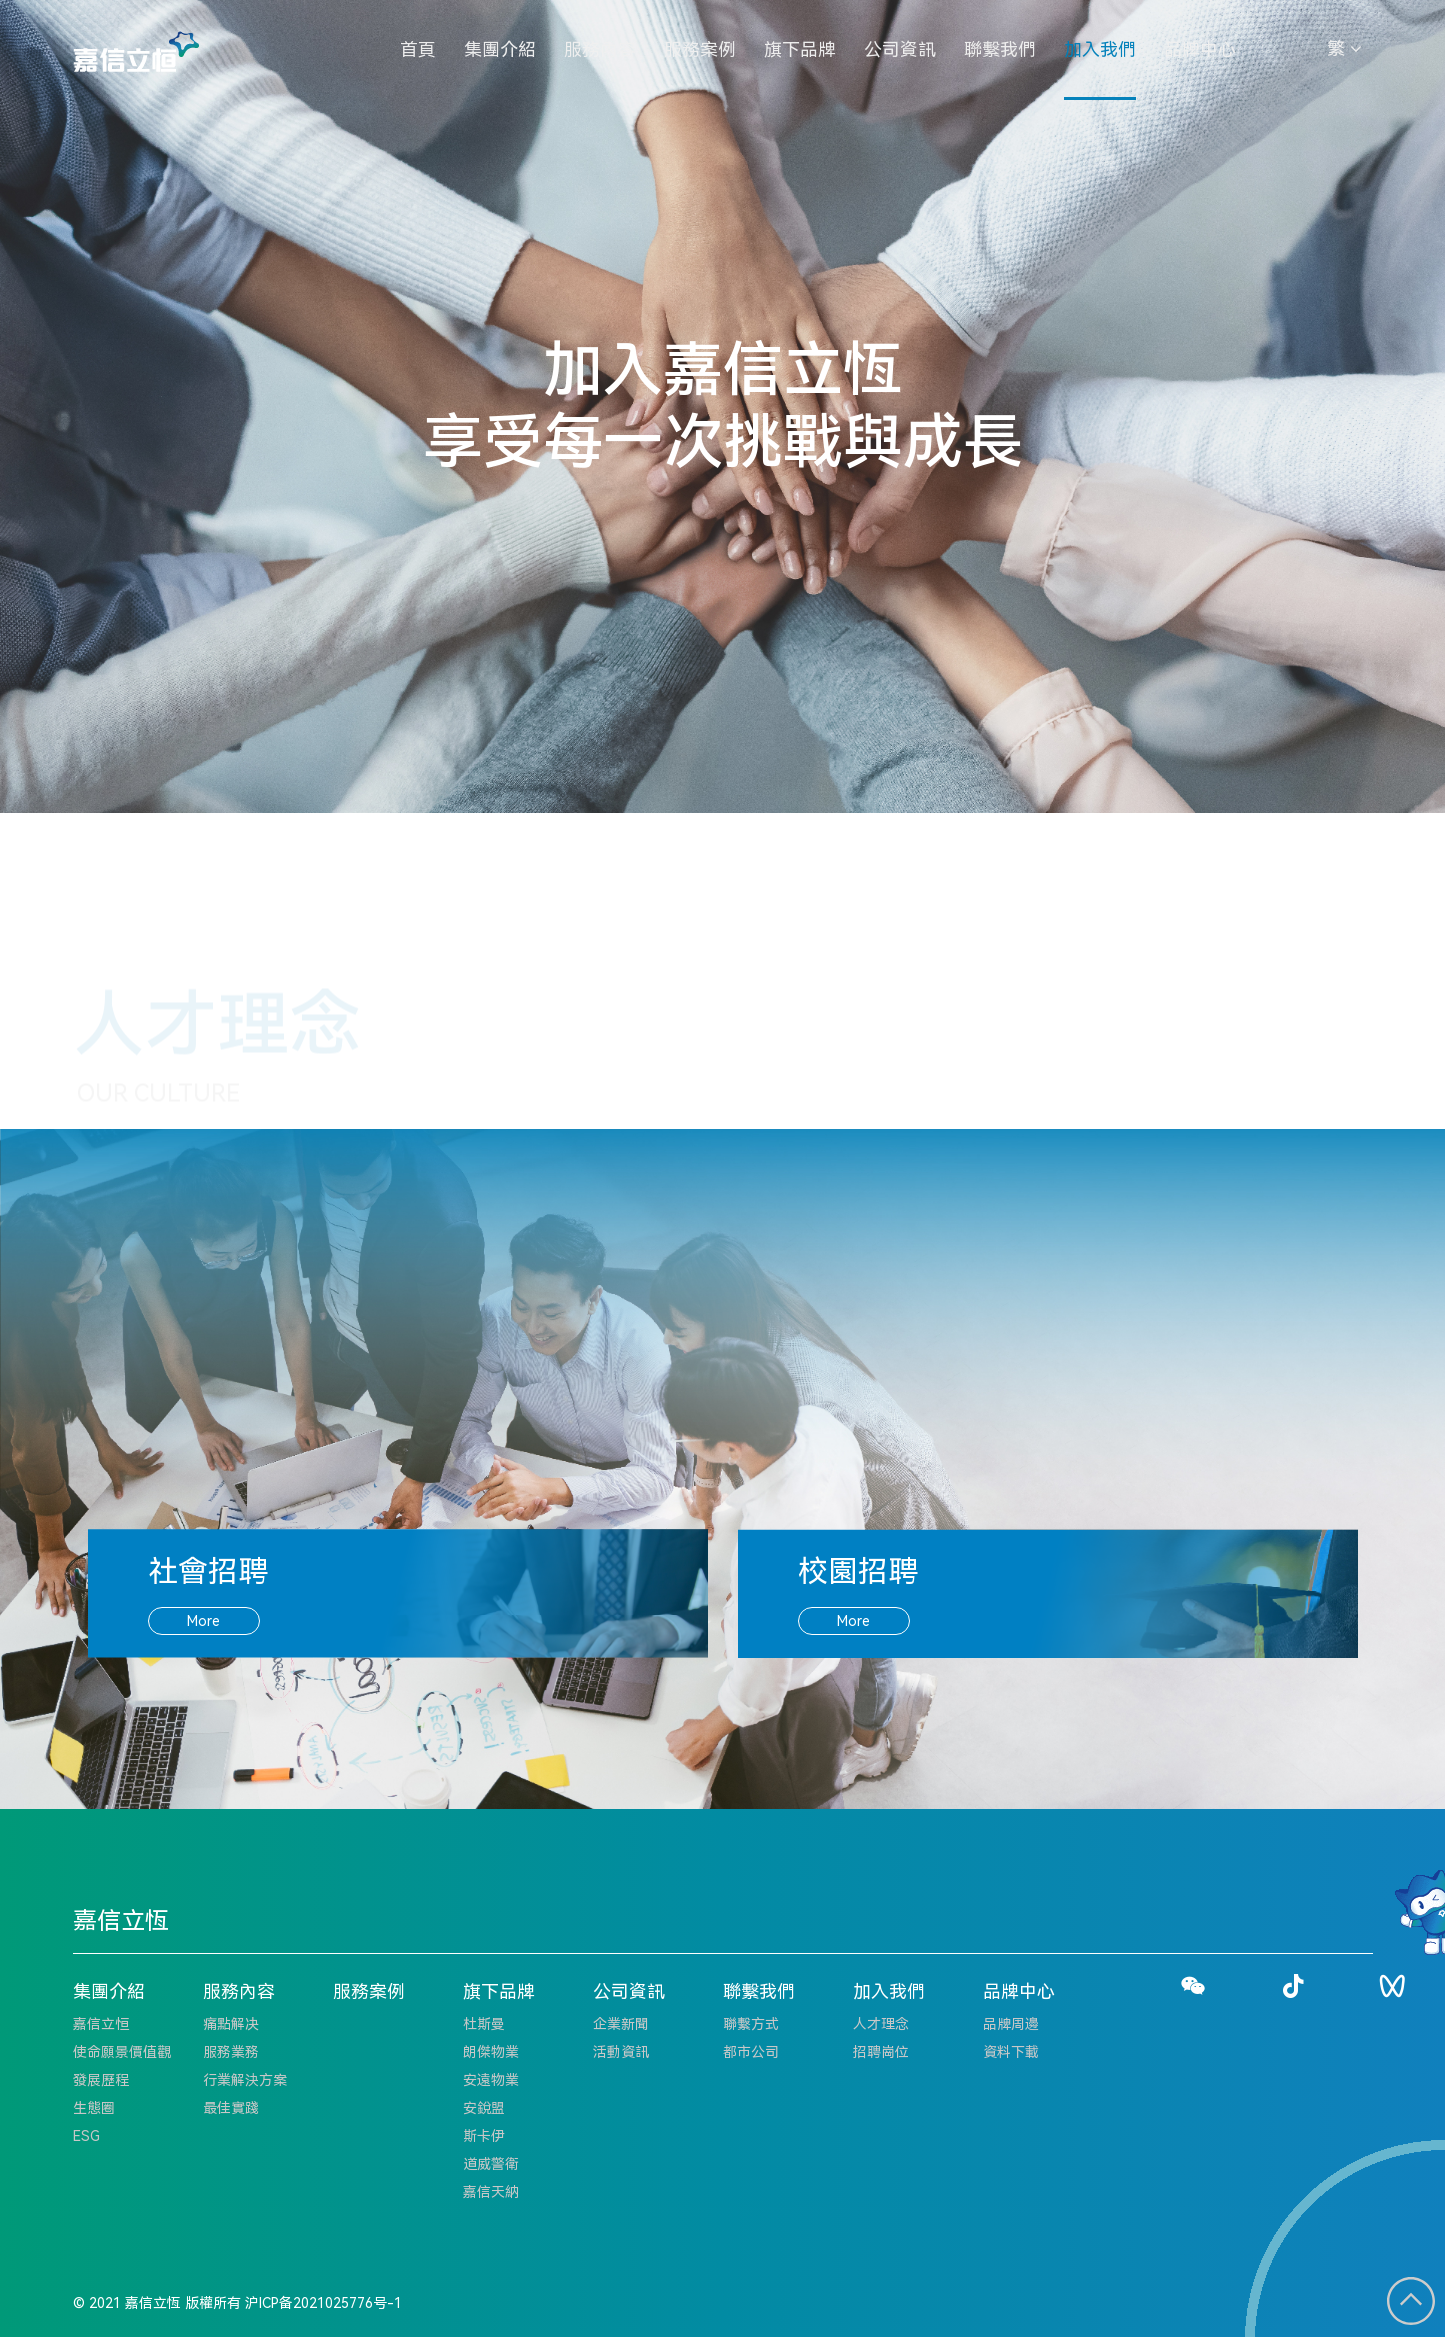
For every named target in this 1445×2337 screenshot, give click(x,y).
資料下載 (1011, 2052)
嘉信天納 (491, 2192)
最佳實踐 (231, 2108)
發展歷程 (101, 2080)
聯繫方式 (751, 2024)
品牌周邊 (1011, 2024)
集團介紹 (500, 49)
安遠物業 (491, 2080)
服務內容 (600, 49)
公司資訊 (900, 49)
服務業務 (231, 2052)
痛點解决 (231, 2024)
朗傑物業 (491, 2052)
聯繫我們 (1000, 49)
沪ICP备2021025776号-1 (323, 2303)
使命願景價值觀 (122, 2052)
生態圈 (94, 2108)
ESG (86, 2136)
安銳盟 (484, 2108)
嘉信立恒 (101, 2024)
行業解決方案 (245, 2080)
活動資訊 (621, 2052)
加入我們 (1100, 49)
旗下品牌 (800, 49)
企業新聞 (621, 2024)
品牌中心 (1200, 49)
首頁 (418, 49)
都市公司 (751, 2052)
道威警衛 (491, 2164)
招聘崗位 (881, 2052)
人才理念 (881, 2024)
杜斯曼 (484, 2024)
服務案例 (700, 49)
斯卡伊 (484, 2136)
